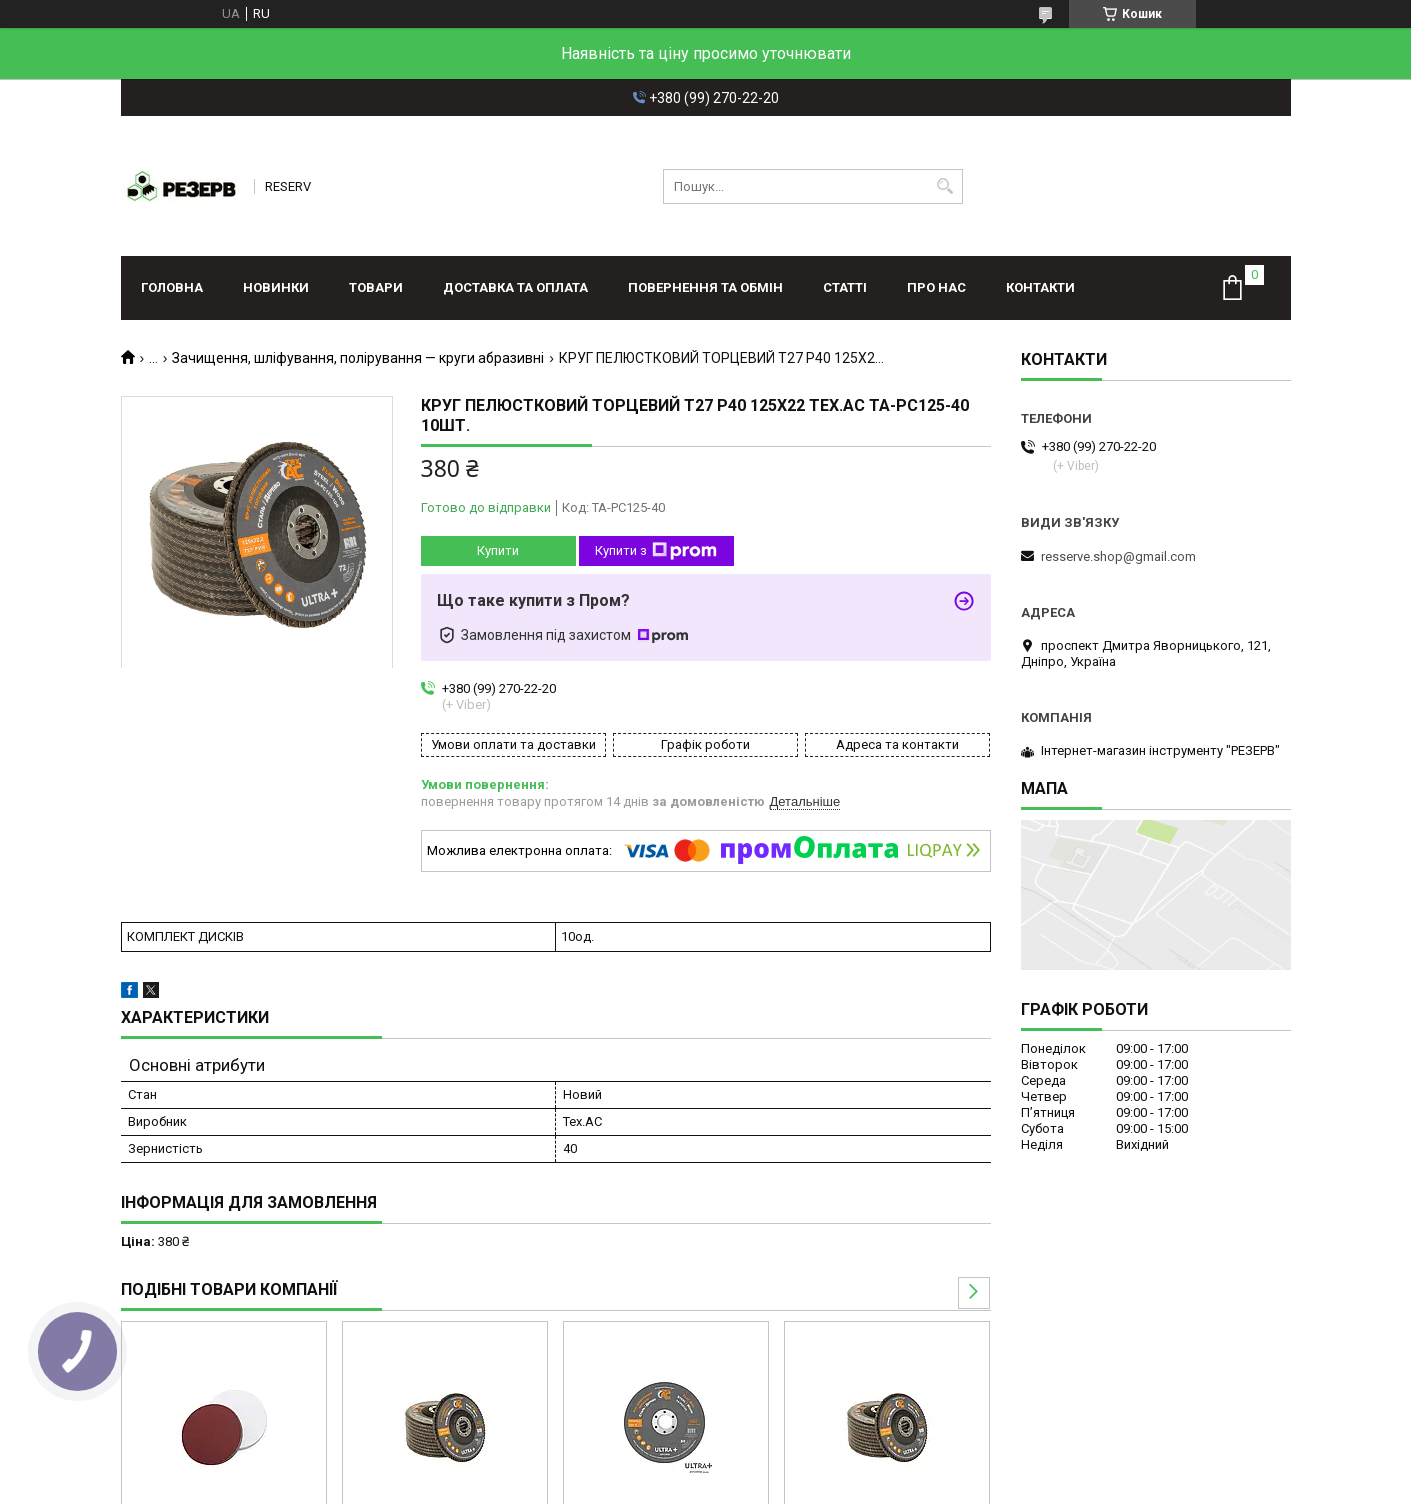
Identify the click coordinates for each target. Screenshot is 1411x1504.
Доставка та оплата (515, 287)
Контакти (1040, 287)
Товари (376, 287)
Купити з (656, 551)
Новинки (276, 287)
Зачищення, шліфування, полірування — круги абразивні (358, 358)
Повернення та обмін (705, 287)
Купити (498, 550)
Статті (845, 287)
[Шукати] (945, 186)
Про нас (936, 287)
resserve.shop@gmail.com (1118, 556)
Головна (172, 287)
